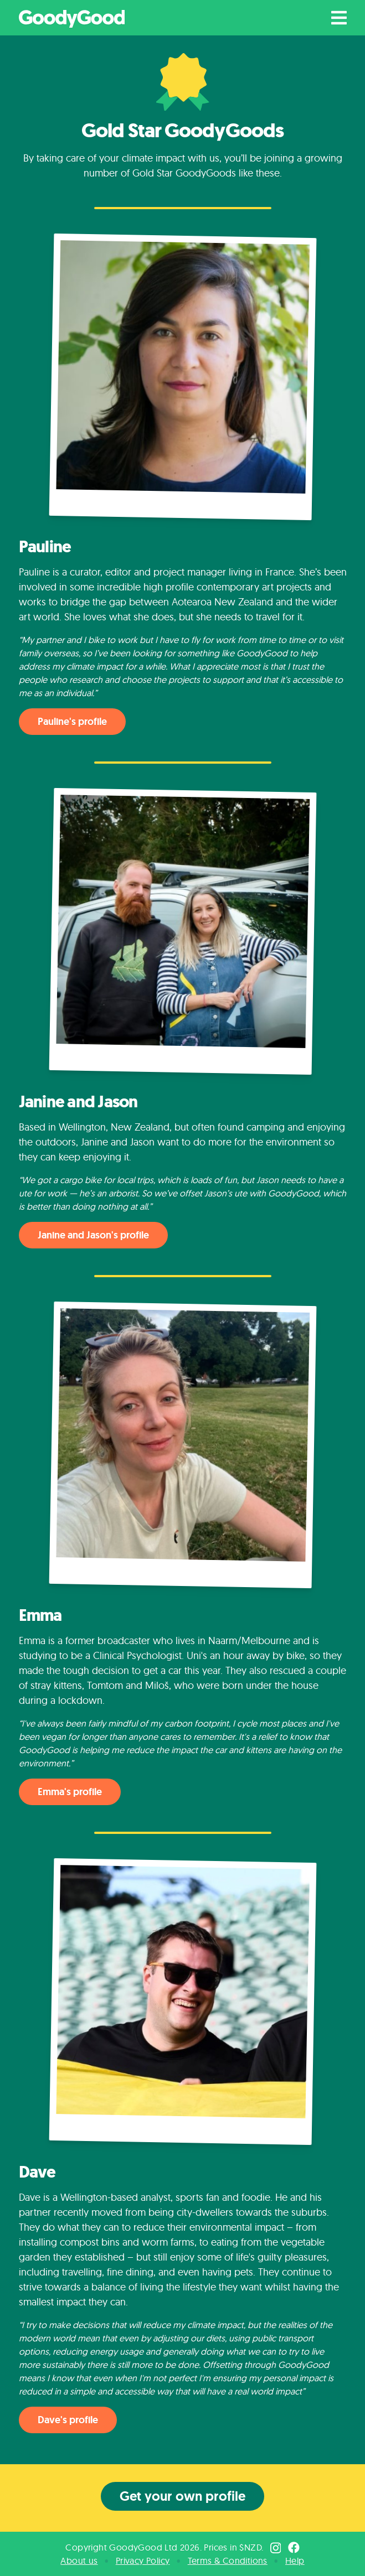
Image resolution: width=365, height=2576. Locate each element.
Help (295, 2560)
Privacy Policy (143, 2560)
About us (78, 2560)
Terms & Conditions (228, 2560)
